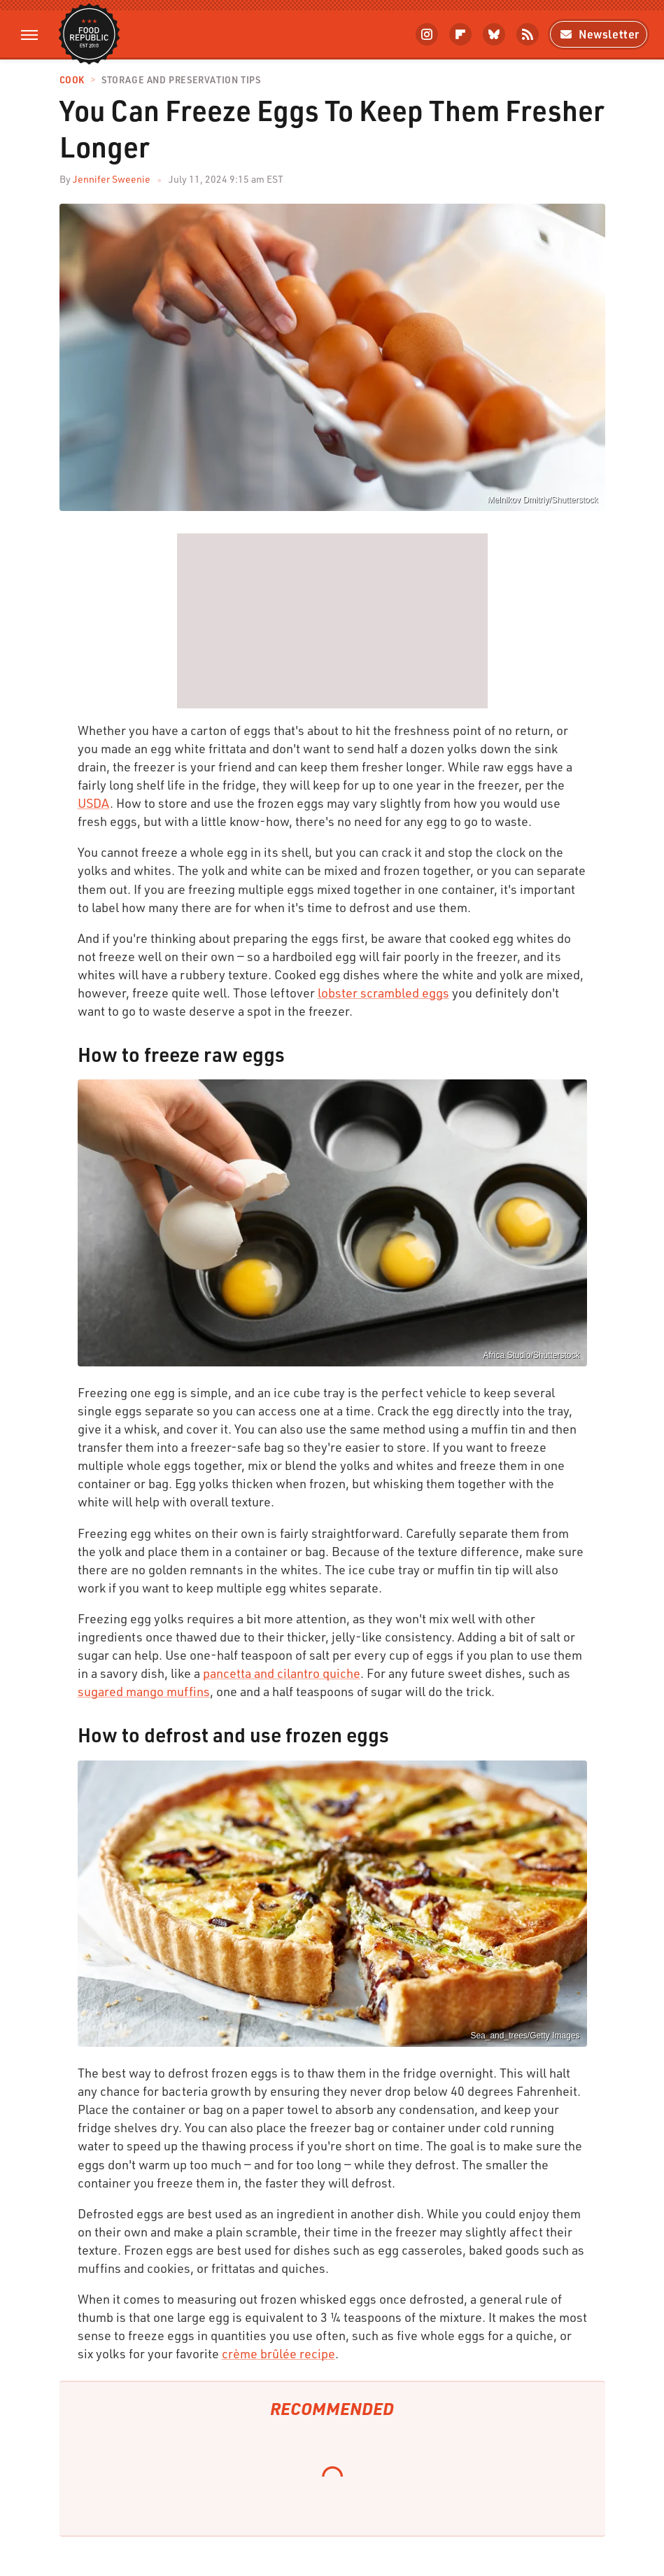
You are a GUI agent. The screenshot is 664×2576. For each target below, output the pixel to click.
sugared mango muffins (144, 1691)
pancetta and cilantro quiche (281, 1673)
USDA (94, 803)
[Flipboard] (460, 34)
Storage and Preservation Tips (180, 80)
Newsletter (599, 34)
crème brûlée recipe (278, 2353)
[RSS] (527, 34)
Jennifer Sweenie (111, 179)
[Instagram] (427, 34)
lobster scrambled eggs (383, 992)
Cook (72, 80)
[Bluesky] (494, 34)
